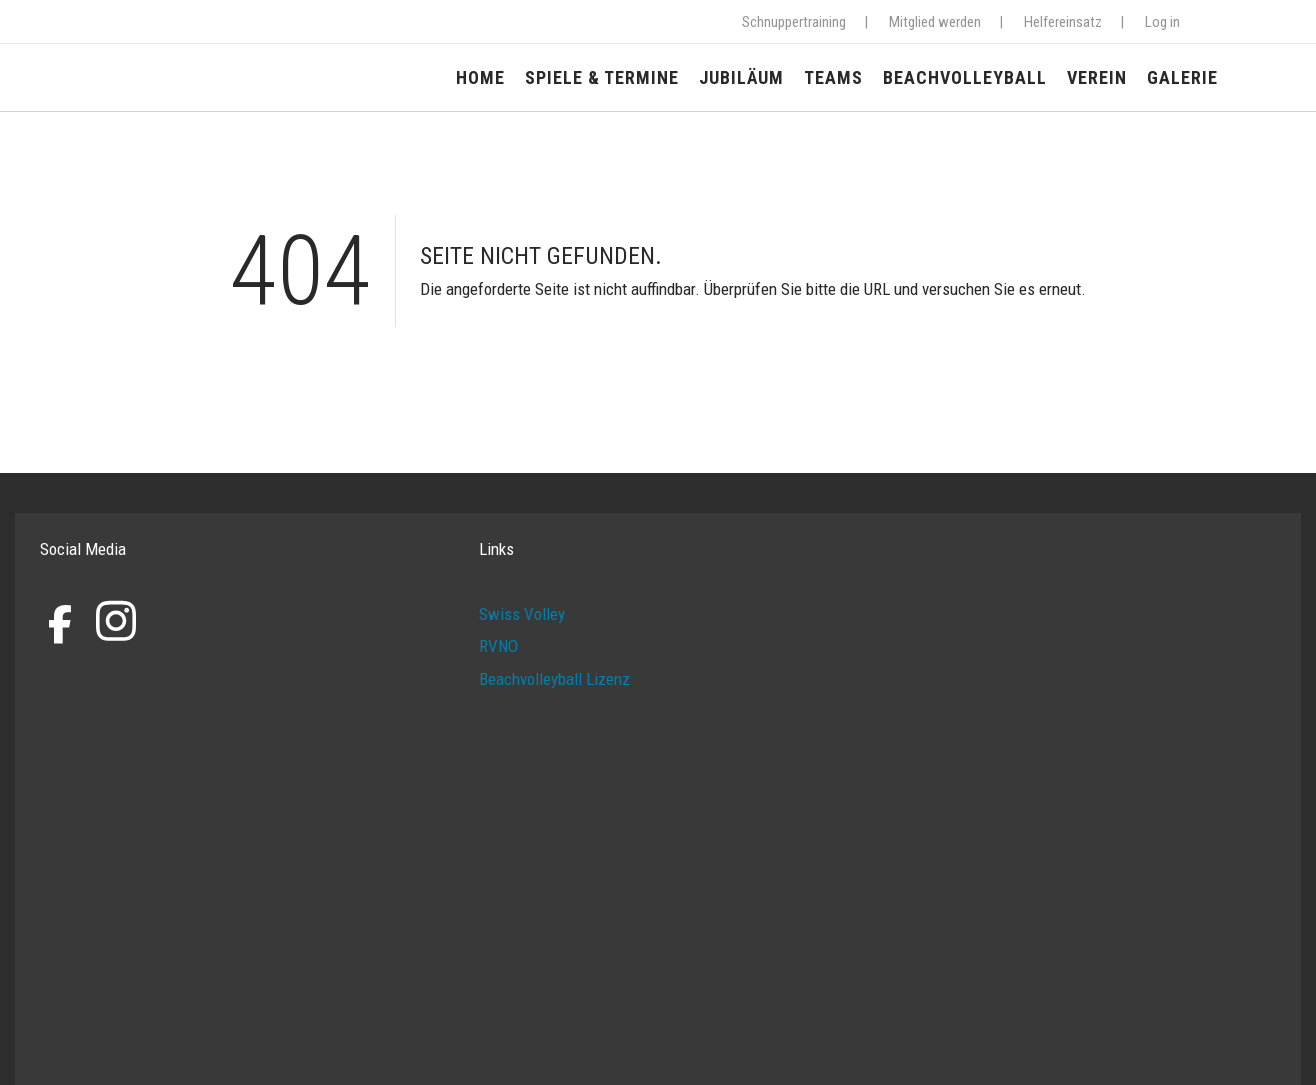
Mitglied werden (935, 22)
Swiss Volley (522, 614)
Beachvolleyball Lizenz (554, 679)
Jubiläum (741, 77)
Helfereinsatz (1063, 22)
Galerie (1182, 77)
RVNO (498, 646)
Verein (1097, 77)
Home (480, 77)
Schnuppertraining (794, 22)
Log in (1162, 22)
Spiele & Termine (602, 77)
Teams (833, 77)
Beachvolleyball (965, 77)
